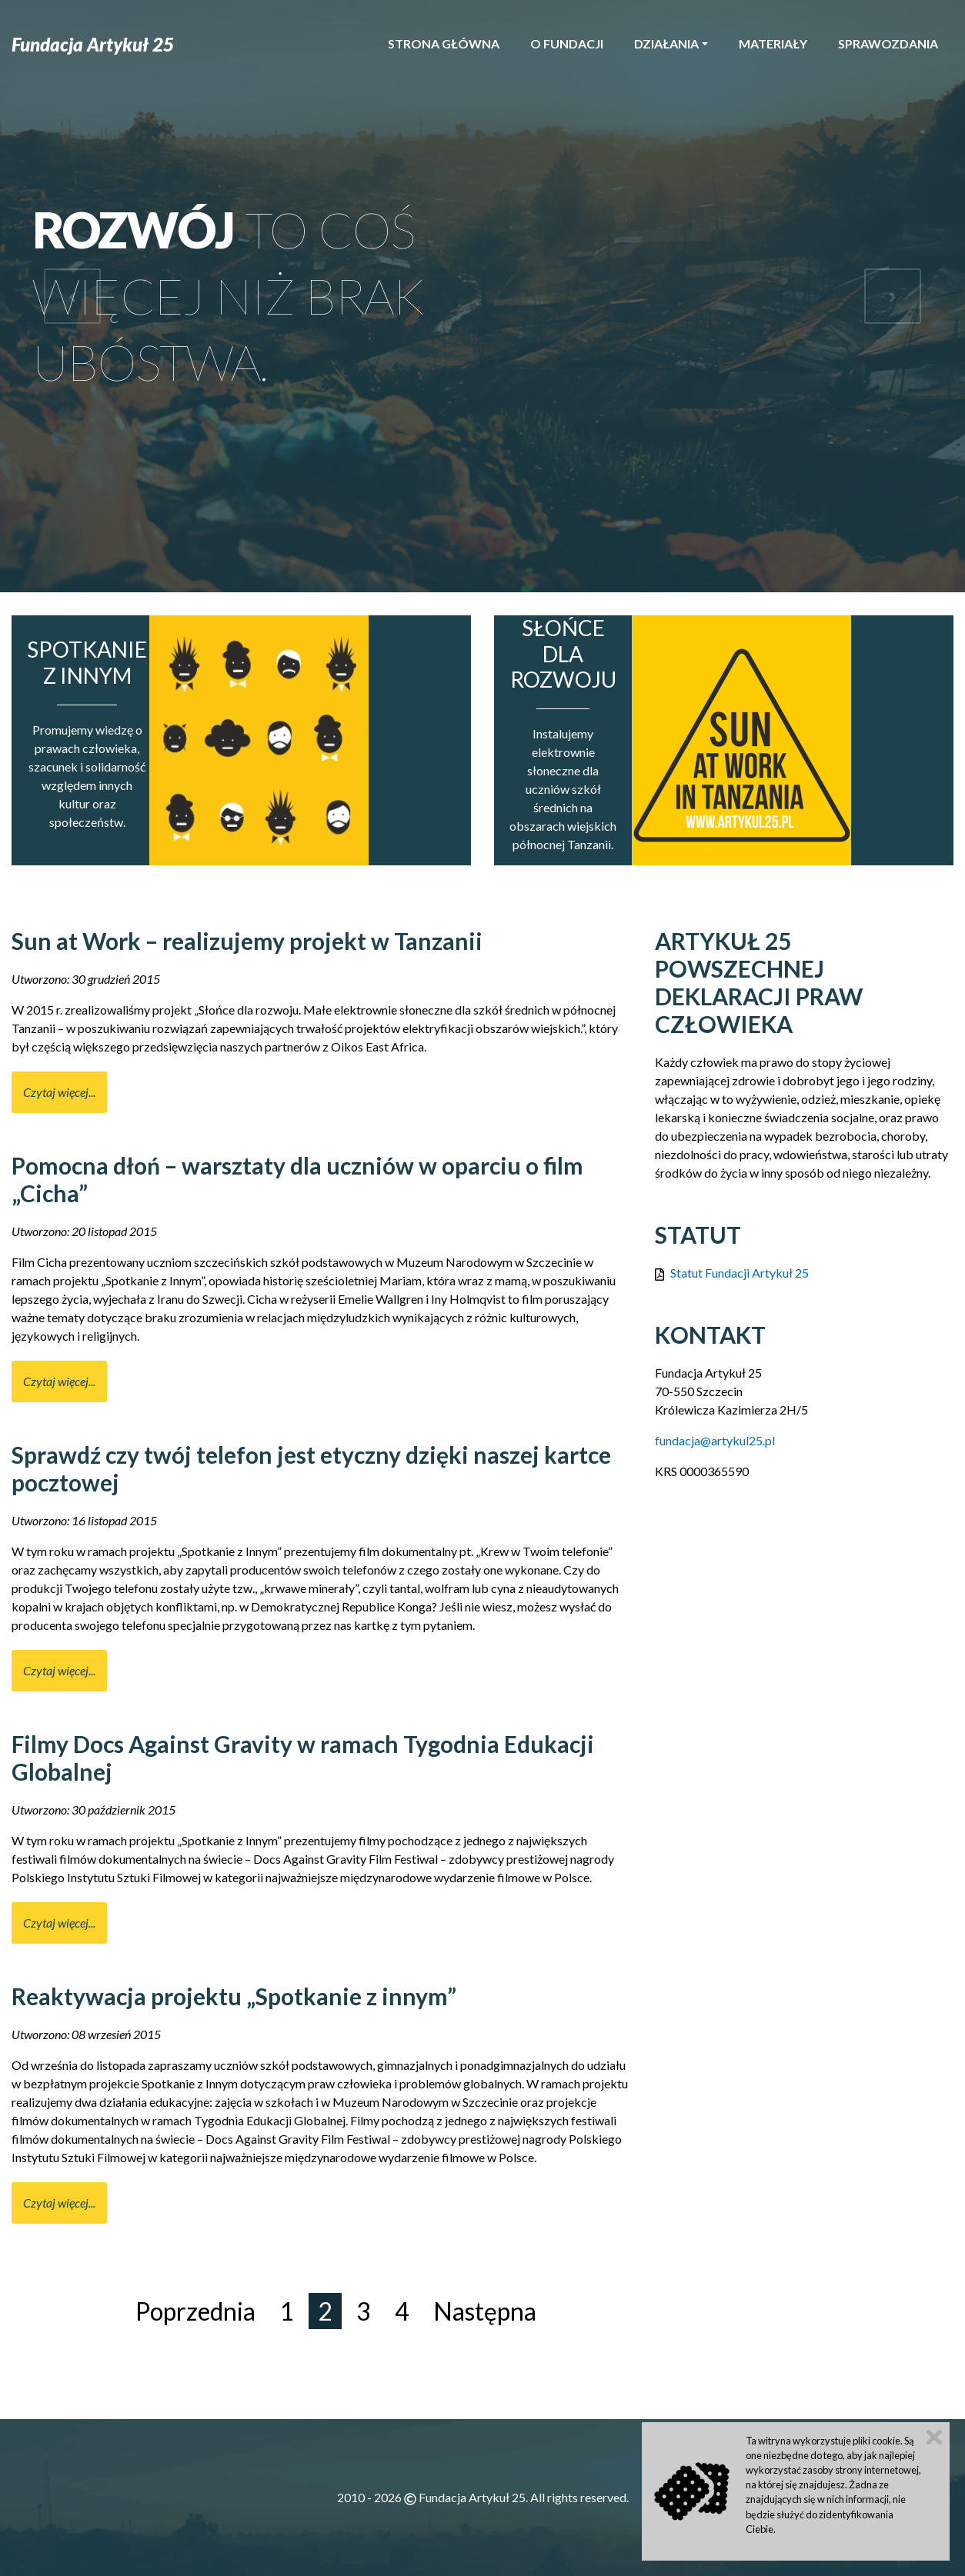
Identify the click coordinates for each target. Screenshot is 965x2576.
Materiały (773, 43)
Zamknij (934, 2437)
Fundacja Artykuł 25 (93, 44)
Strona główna (443, 43)
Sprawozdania (888, 43)
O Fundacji (566, 43)
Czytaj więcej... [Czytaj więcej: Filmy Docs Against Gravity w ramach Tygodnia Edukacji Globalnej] (59, 1922)
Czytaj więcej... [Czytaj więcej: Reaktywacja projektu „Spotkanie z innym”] (59, 2202)
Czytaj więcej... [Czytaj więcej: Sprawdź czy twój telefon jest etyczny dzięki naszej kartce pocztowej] (59, 1670)
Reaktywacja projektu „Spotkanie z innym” (234, 1996)
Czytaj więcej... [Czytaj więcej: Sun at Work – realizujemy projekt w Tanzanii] (59, 1092)
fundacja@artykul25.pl (715, 1440)
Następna (484, 2311)
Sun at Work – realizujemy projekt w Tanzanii (247, 941)
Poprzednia (195, 2311)
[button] (72, 296)
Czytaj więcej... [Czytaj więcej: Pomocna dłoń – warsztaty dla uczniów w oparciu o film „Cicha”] (59, 1381)
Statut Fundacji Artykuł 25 (739, 1272)
